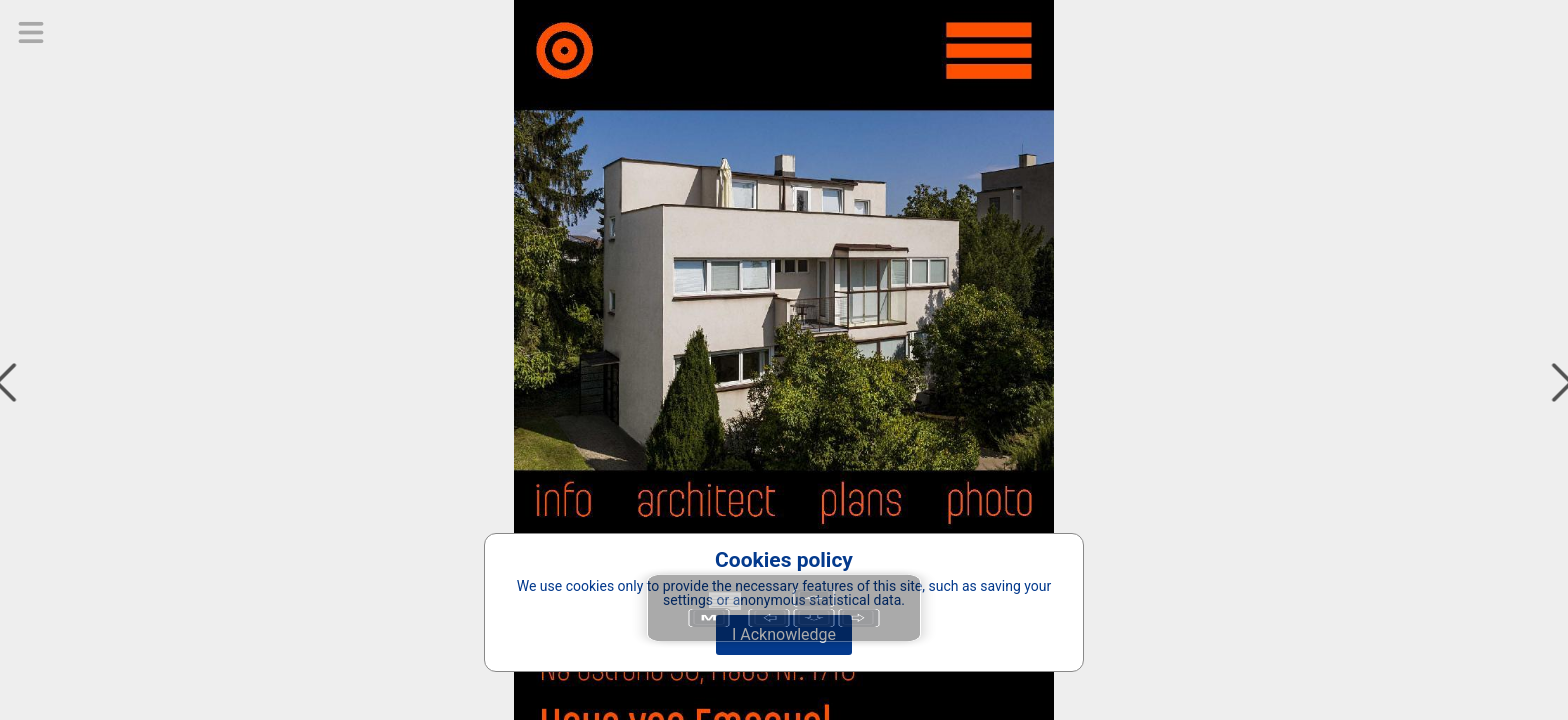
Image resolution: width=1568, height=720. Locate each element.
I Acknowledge (784, 634)
